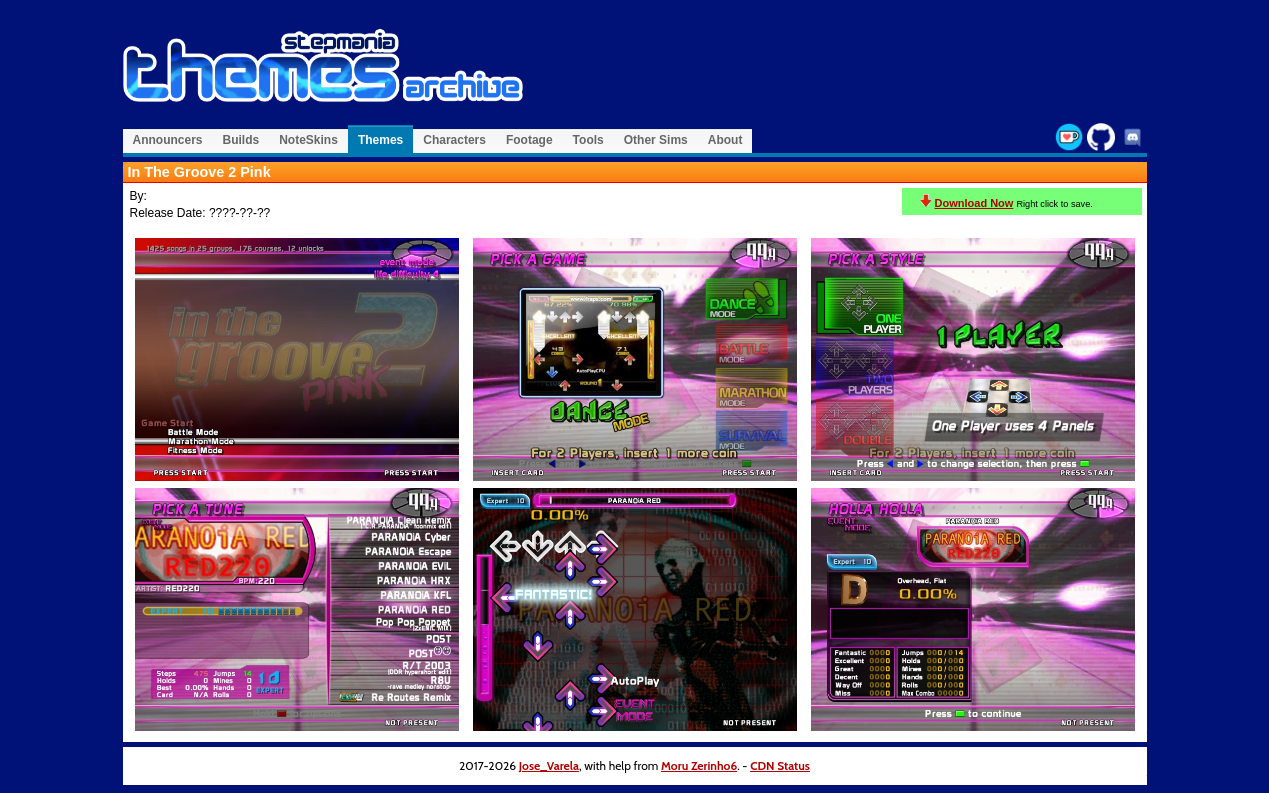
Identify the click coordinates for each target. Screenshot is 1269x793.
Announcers (168, 140)
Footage (529, 140)
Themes (380, 140)
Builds (241, 140)
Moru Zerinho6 (699, 765)
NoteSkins (308, 140)
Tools (588, 140)
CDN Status (780, 765)
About (725, 140)
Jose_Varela (549, 765)
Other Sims (656, 140)
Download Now (974, 203)
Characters (454, 140)
